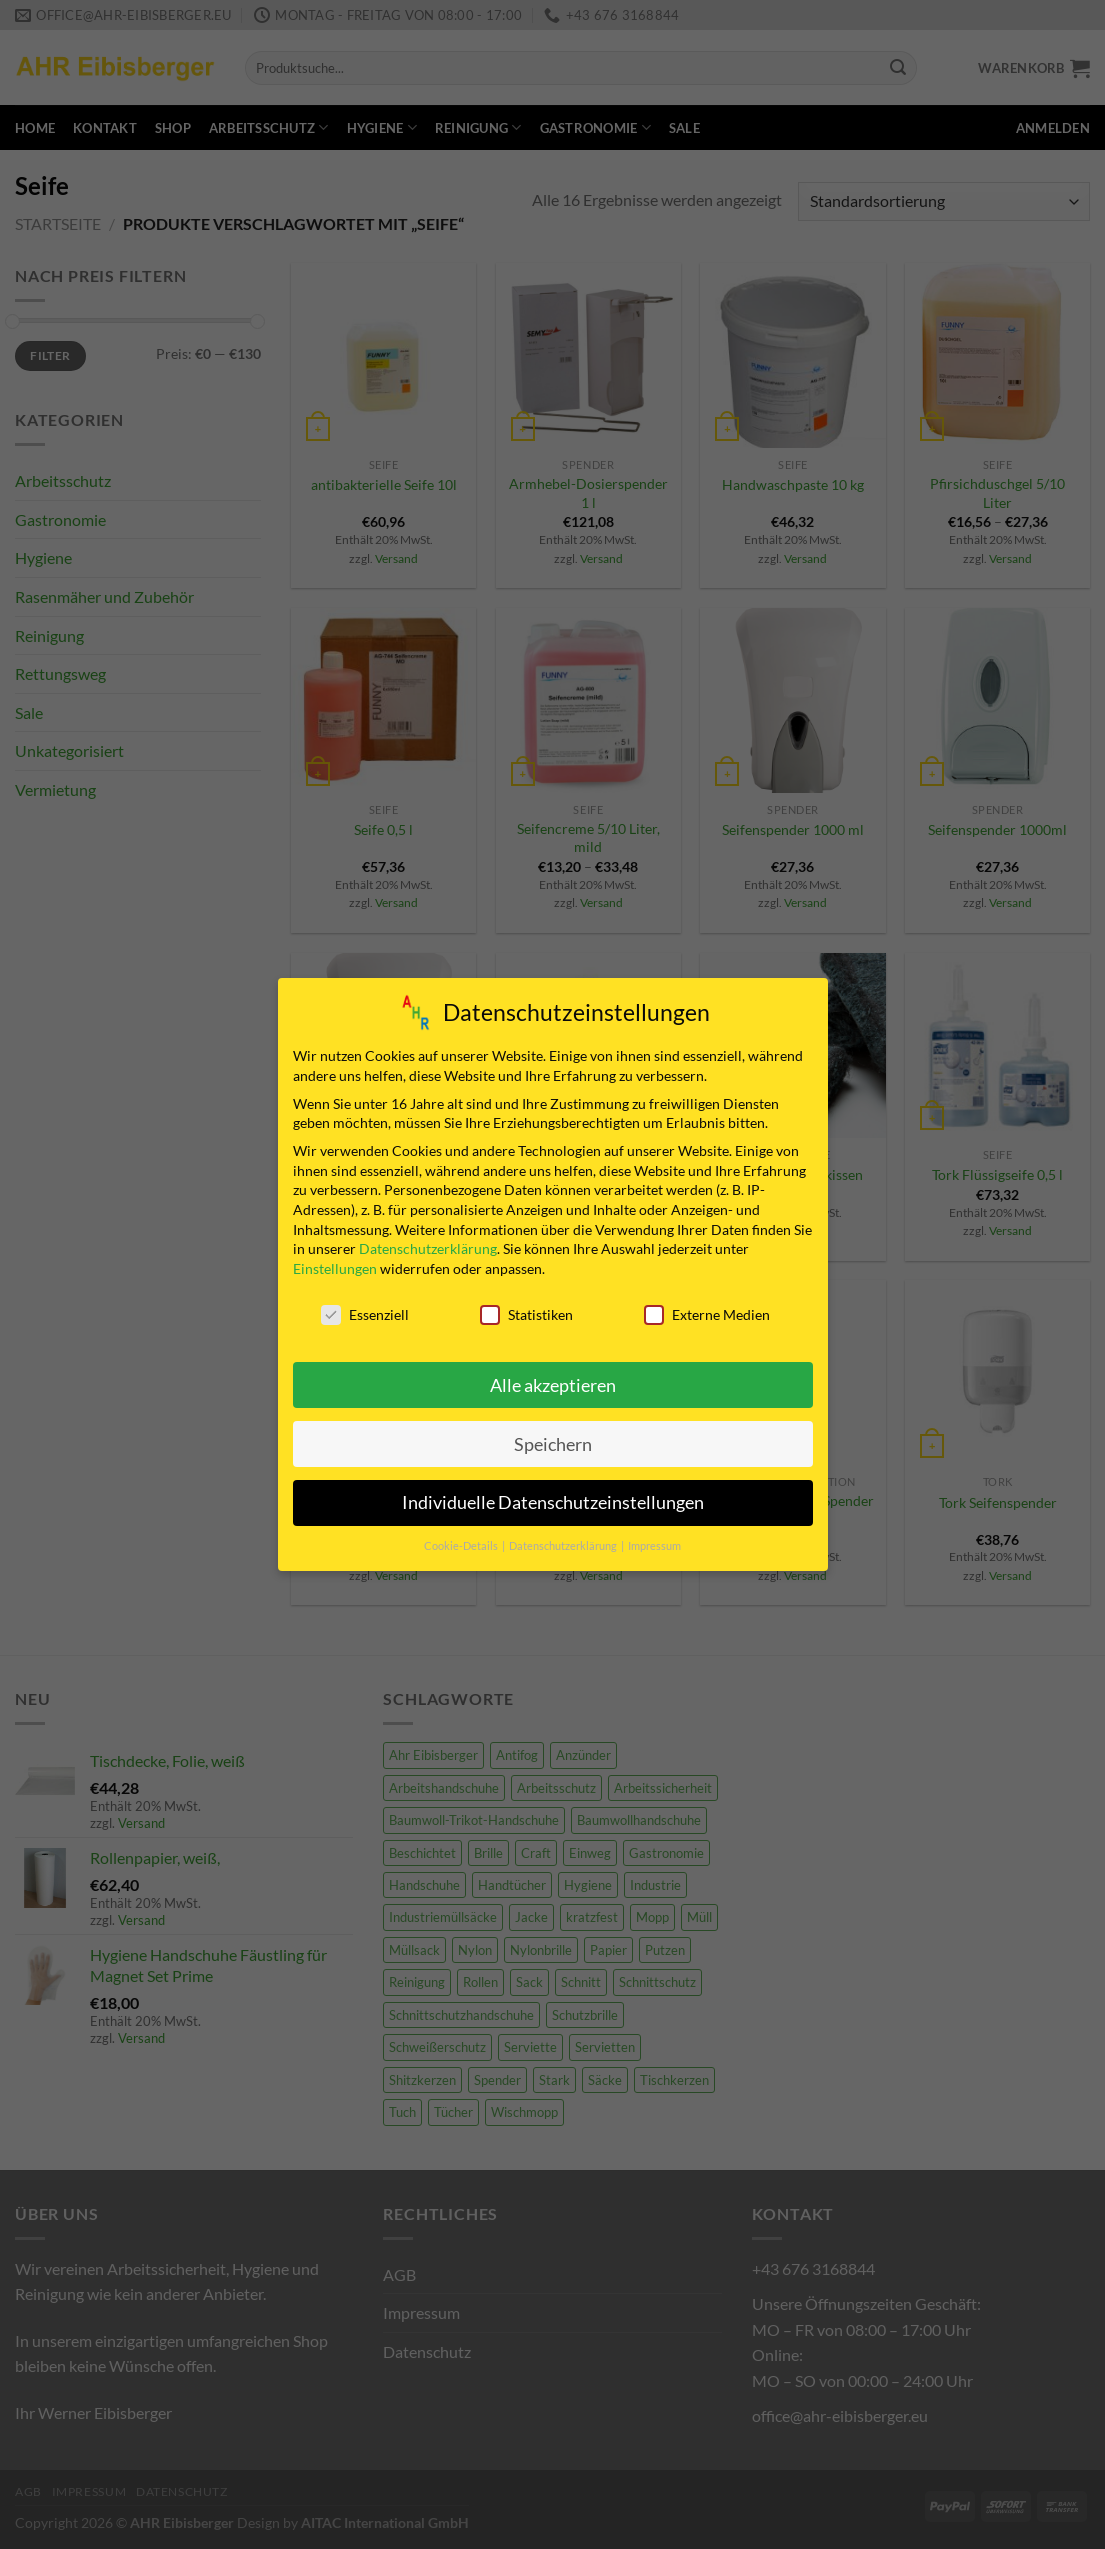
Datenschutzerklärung (428, 1248)
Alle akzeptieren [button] (553, 1385)
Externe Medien (707, 1314)
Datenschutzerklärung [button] (564, 1546)
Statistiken (526, 1314)
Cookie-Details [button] (462, 1546)
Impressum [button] (654, 1546)
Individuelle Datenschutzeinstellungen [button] (553, 1502)
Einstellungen (335, 1268)
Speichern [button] (553, 1444)
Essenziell (365, 1314)
